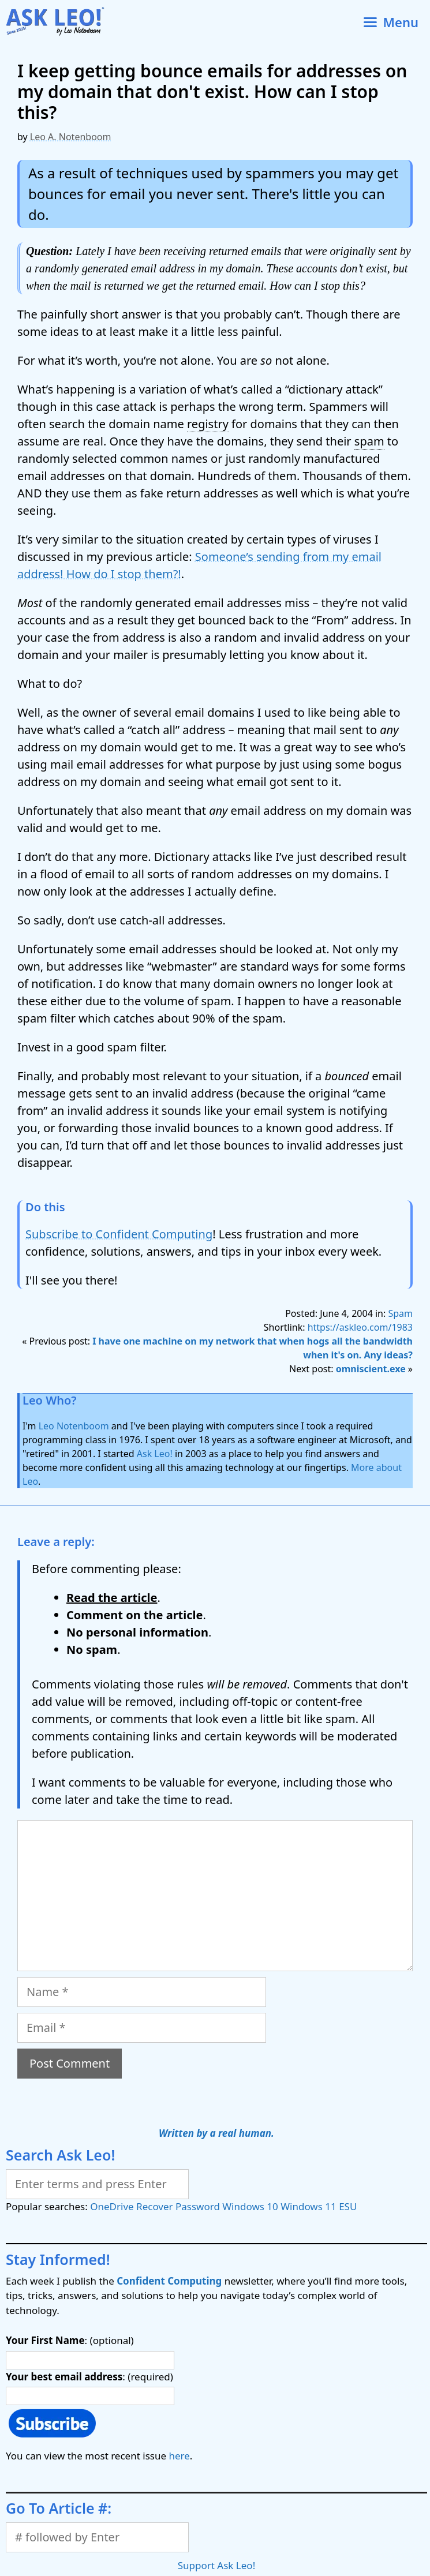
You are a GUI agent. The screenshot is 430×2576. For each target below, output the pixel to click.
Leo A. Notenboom (70, 136)
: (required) (89, 2376)
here (179, 2455)
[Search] (97, 2184)
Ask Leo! (155, 1453)
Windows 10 (250, 2206)
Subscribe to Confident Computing (118, 1234)
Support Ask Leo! (216, 2565)
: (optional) (70, 2340)
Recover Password (178, 2206)
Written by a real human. (216, 2133)
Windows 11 (308, 2206)
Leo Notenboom (74, 1426)
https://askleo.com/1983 (360, 1327)
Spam (400, 1313)
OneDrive (111, 2206)
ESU (348, 2206)
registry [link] (208, 424)
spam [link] (369, 441)
